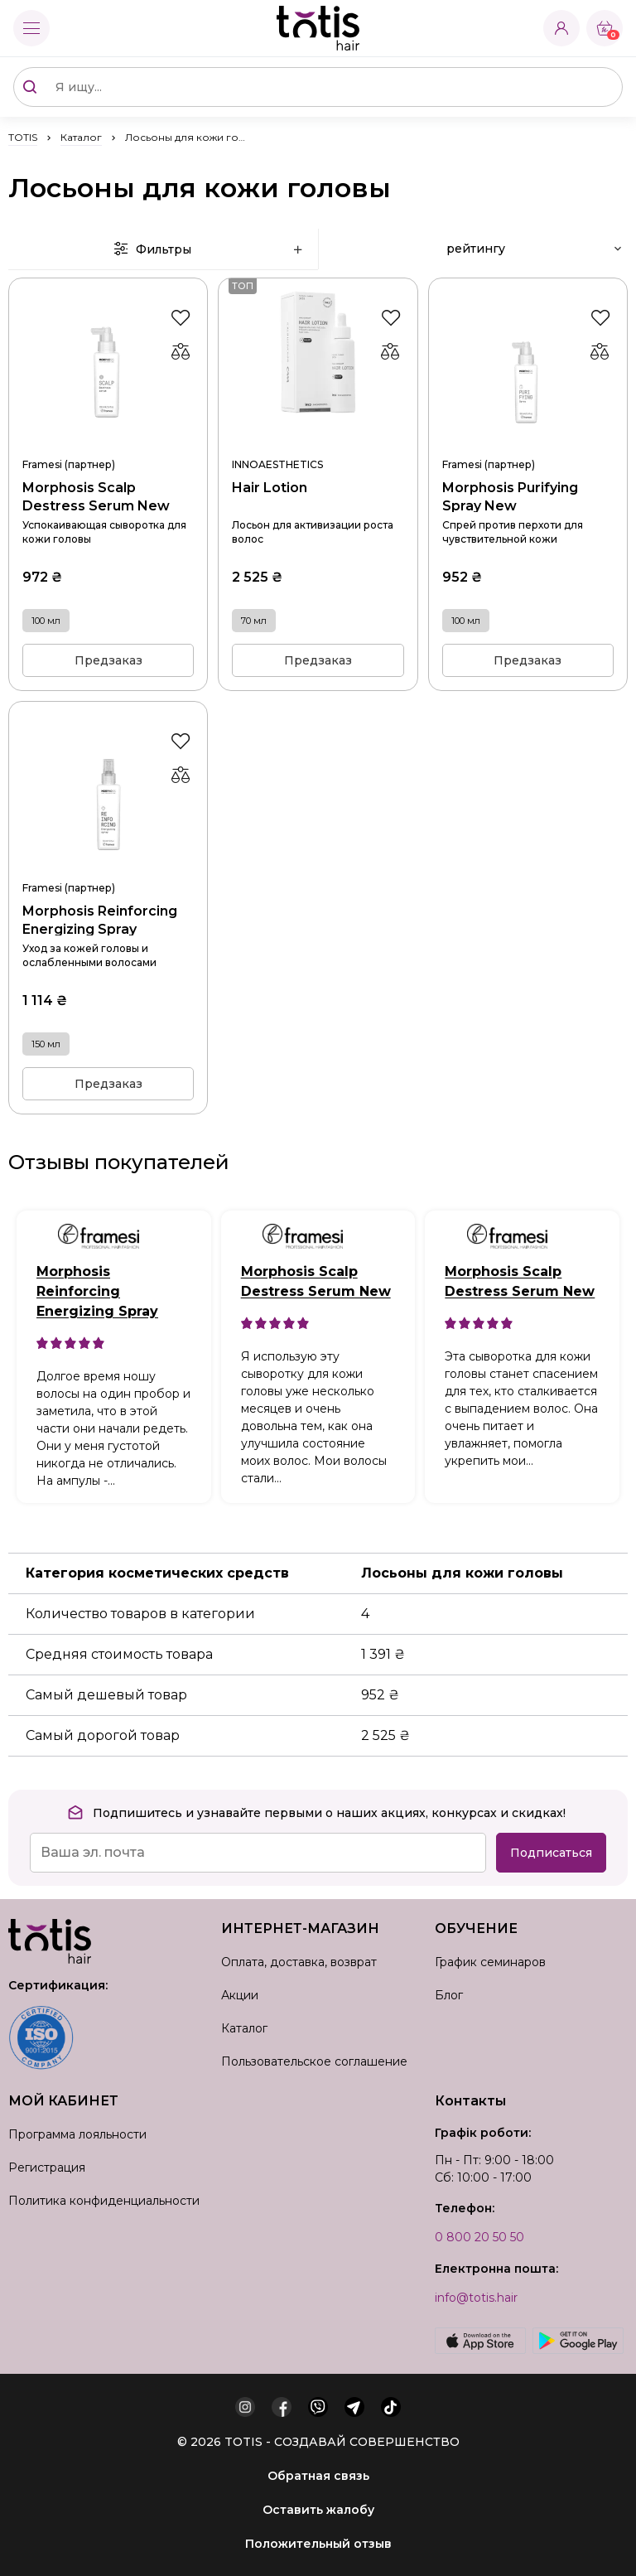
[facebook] (282, 2407)
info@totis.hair (476, 2297)
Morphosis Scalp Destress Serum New (316, 1281)
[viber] (318, 2407)
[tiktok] (391, 2407)
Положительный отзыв (318, 2543)
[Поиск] (29, 87)
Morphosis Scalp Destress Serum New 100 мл (108, 442)
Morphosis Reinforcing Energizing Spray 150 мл (108, 866)
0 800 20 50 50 (479, 2237)
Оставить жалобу (318, 2509)
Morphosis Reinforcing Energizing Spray (97, 1291)
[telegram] (354, 2407)
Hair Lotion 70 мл (318, 442)
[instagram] (245, 2407)
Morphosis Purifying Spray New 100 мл (528, 442)
